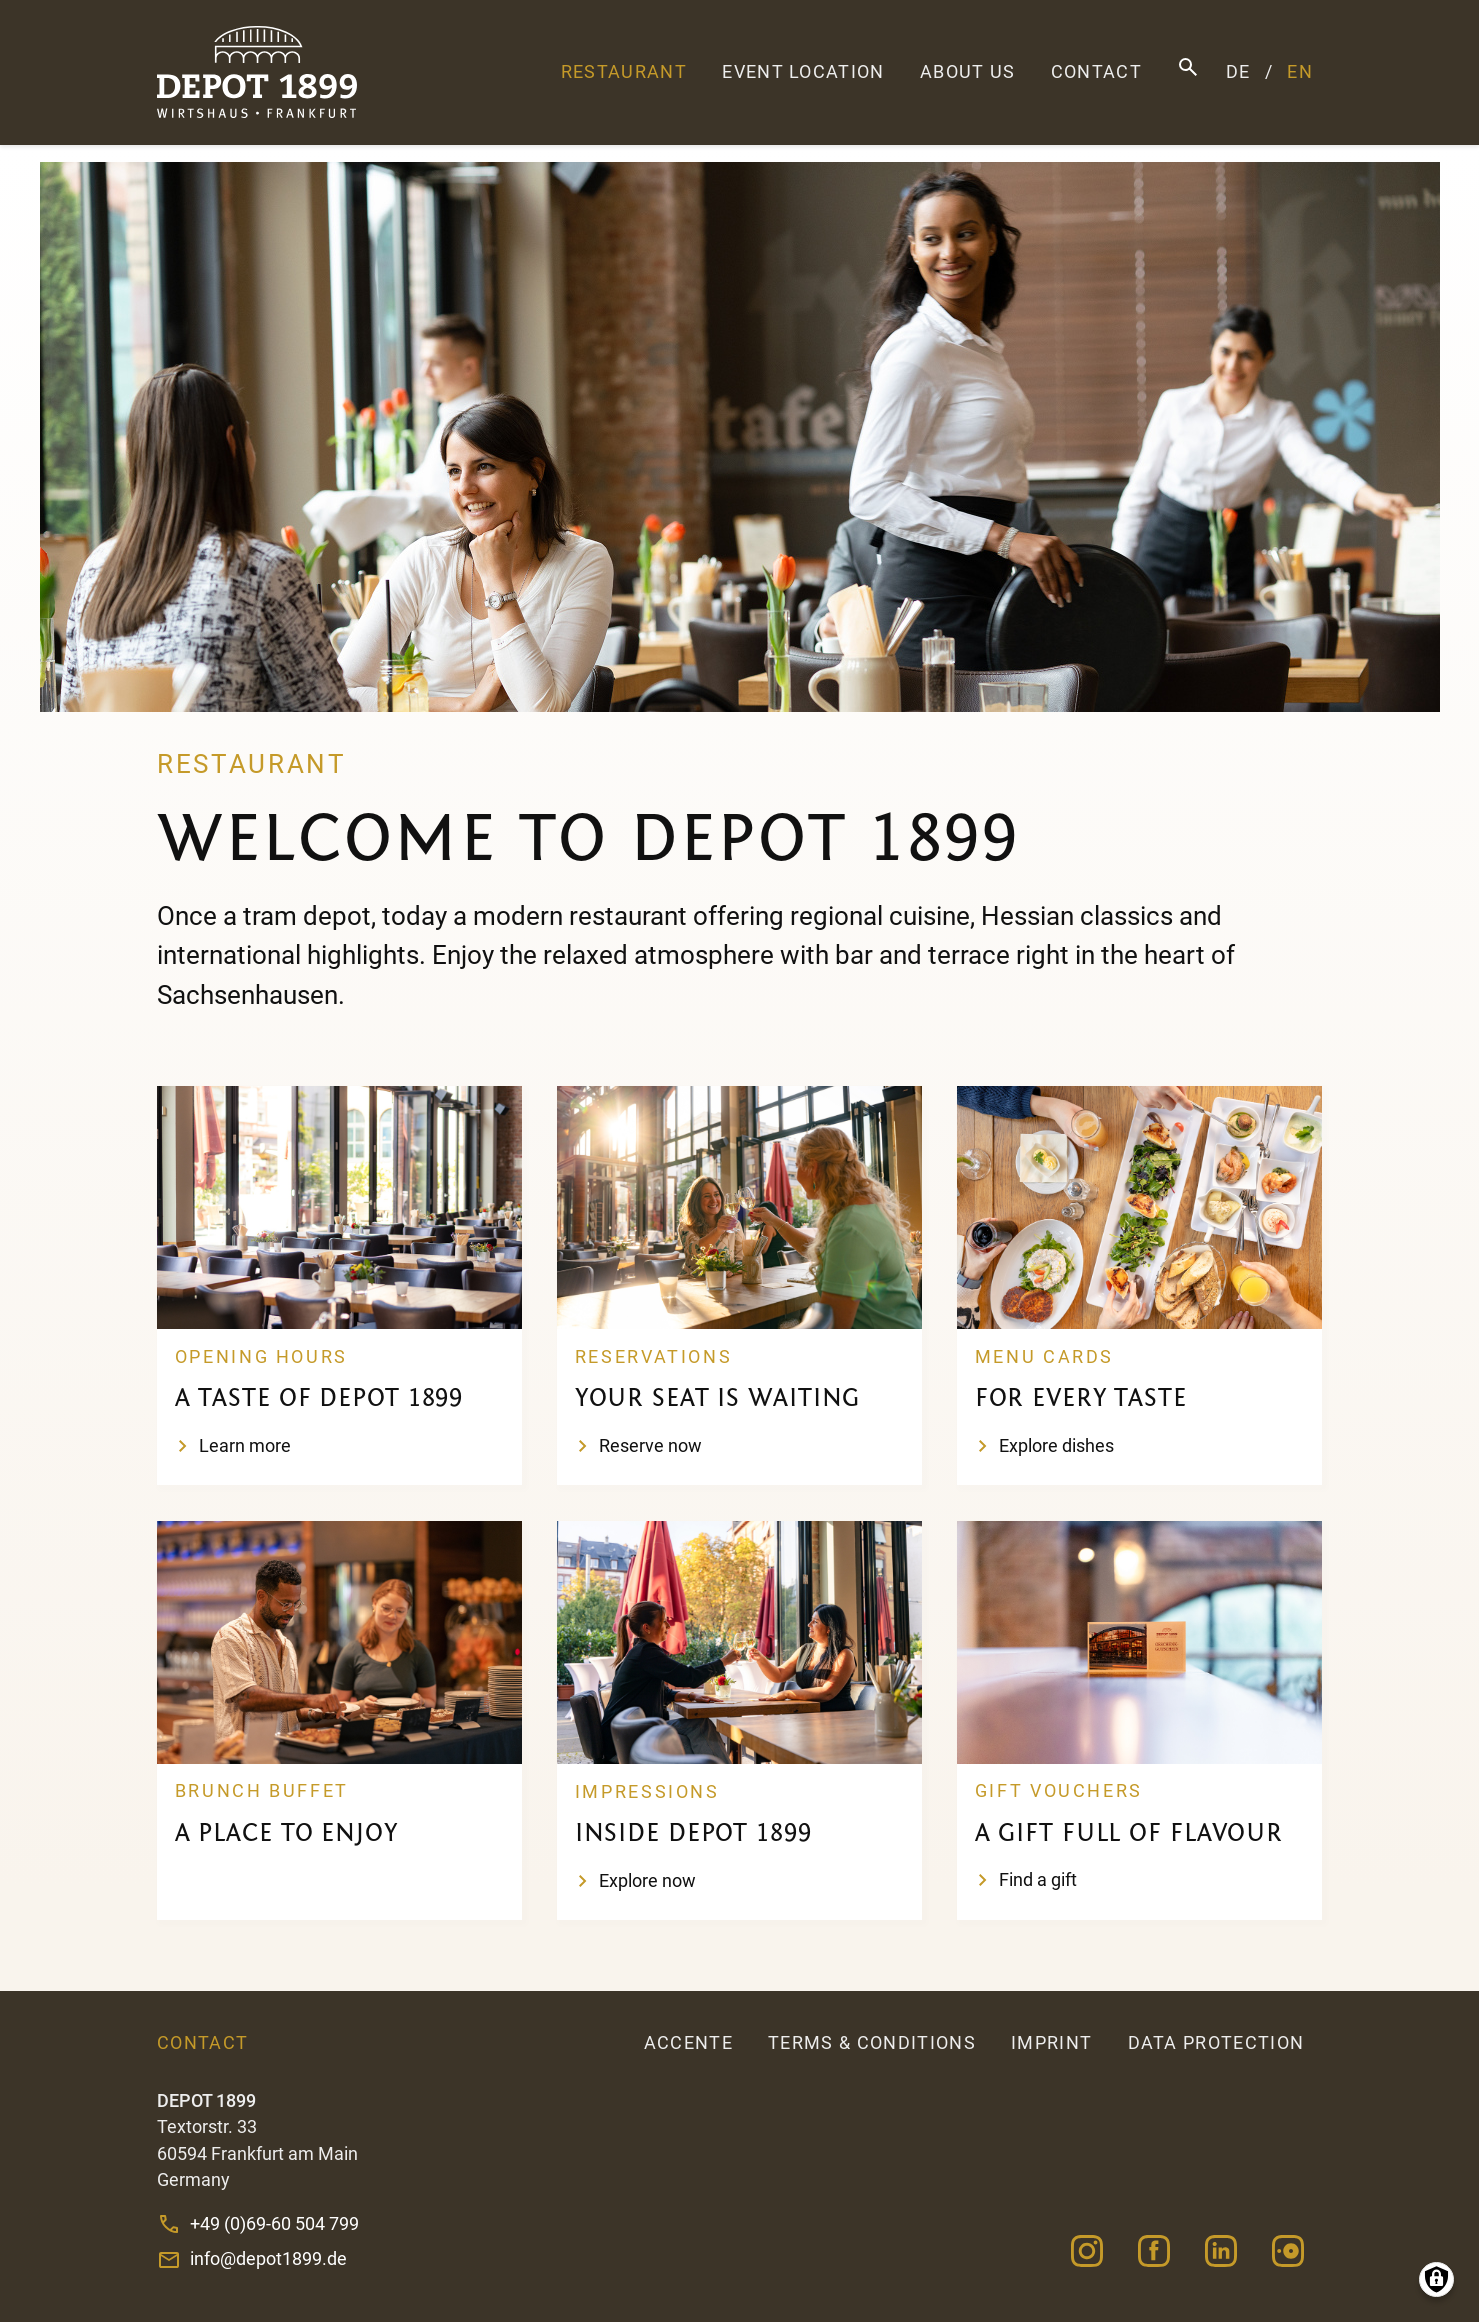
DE (1238, 72)
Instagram (1086, 2250)
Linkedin (1221, 2250)
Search (1188, 67)
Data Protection (1216, 2043)
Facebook (1153, 2250)
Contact (1096, 72)
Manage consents (1436, 2279)
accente (688, 2043)
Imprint (1051, 2043)
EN (1300, 72)
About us (968, 72)
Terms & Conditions (872, 2043)
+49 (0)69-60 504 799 (274, 2224)
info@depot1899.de (268, 2259)
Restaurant (624, 72)
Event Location (803, 72)
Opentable (1288, 2250)
